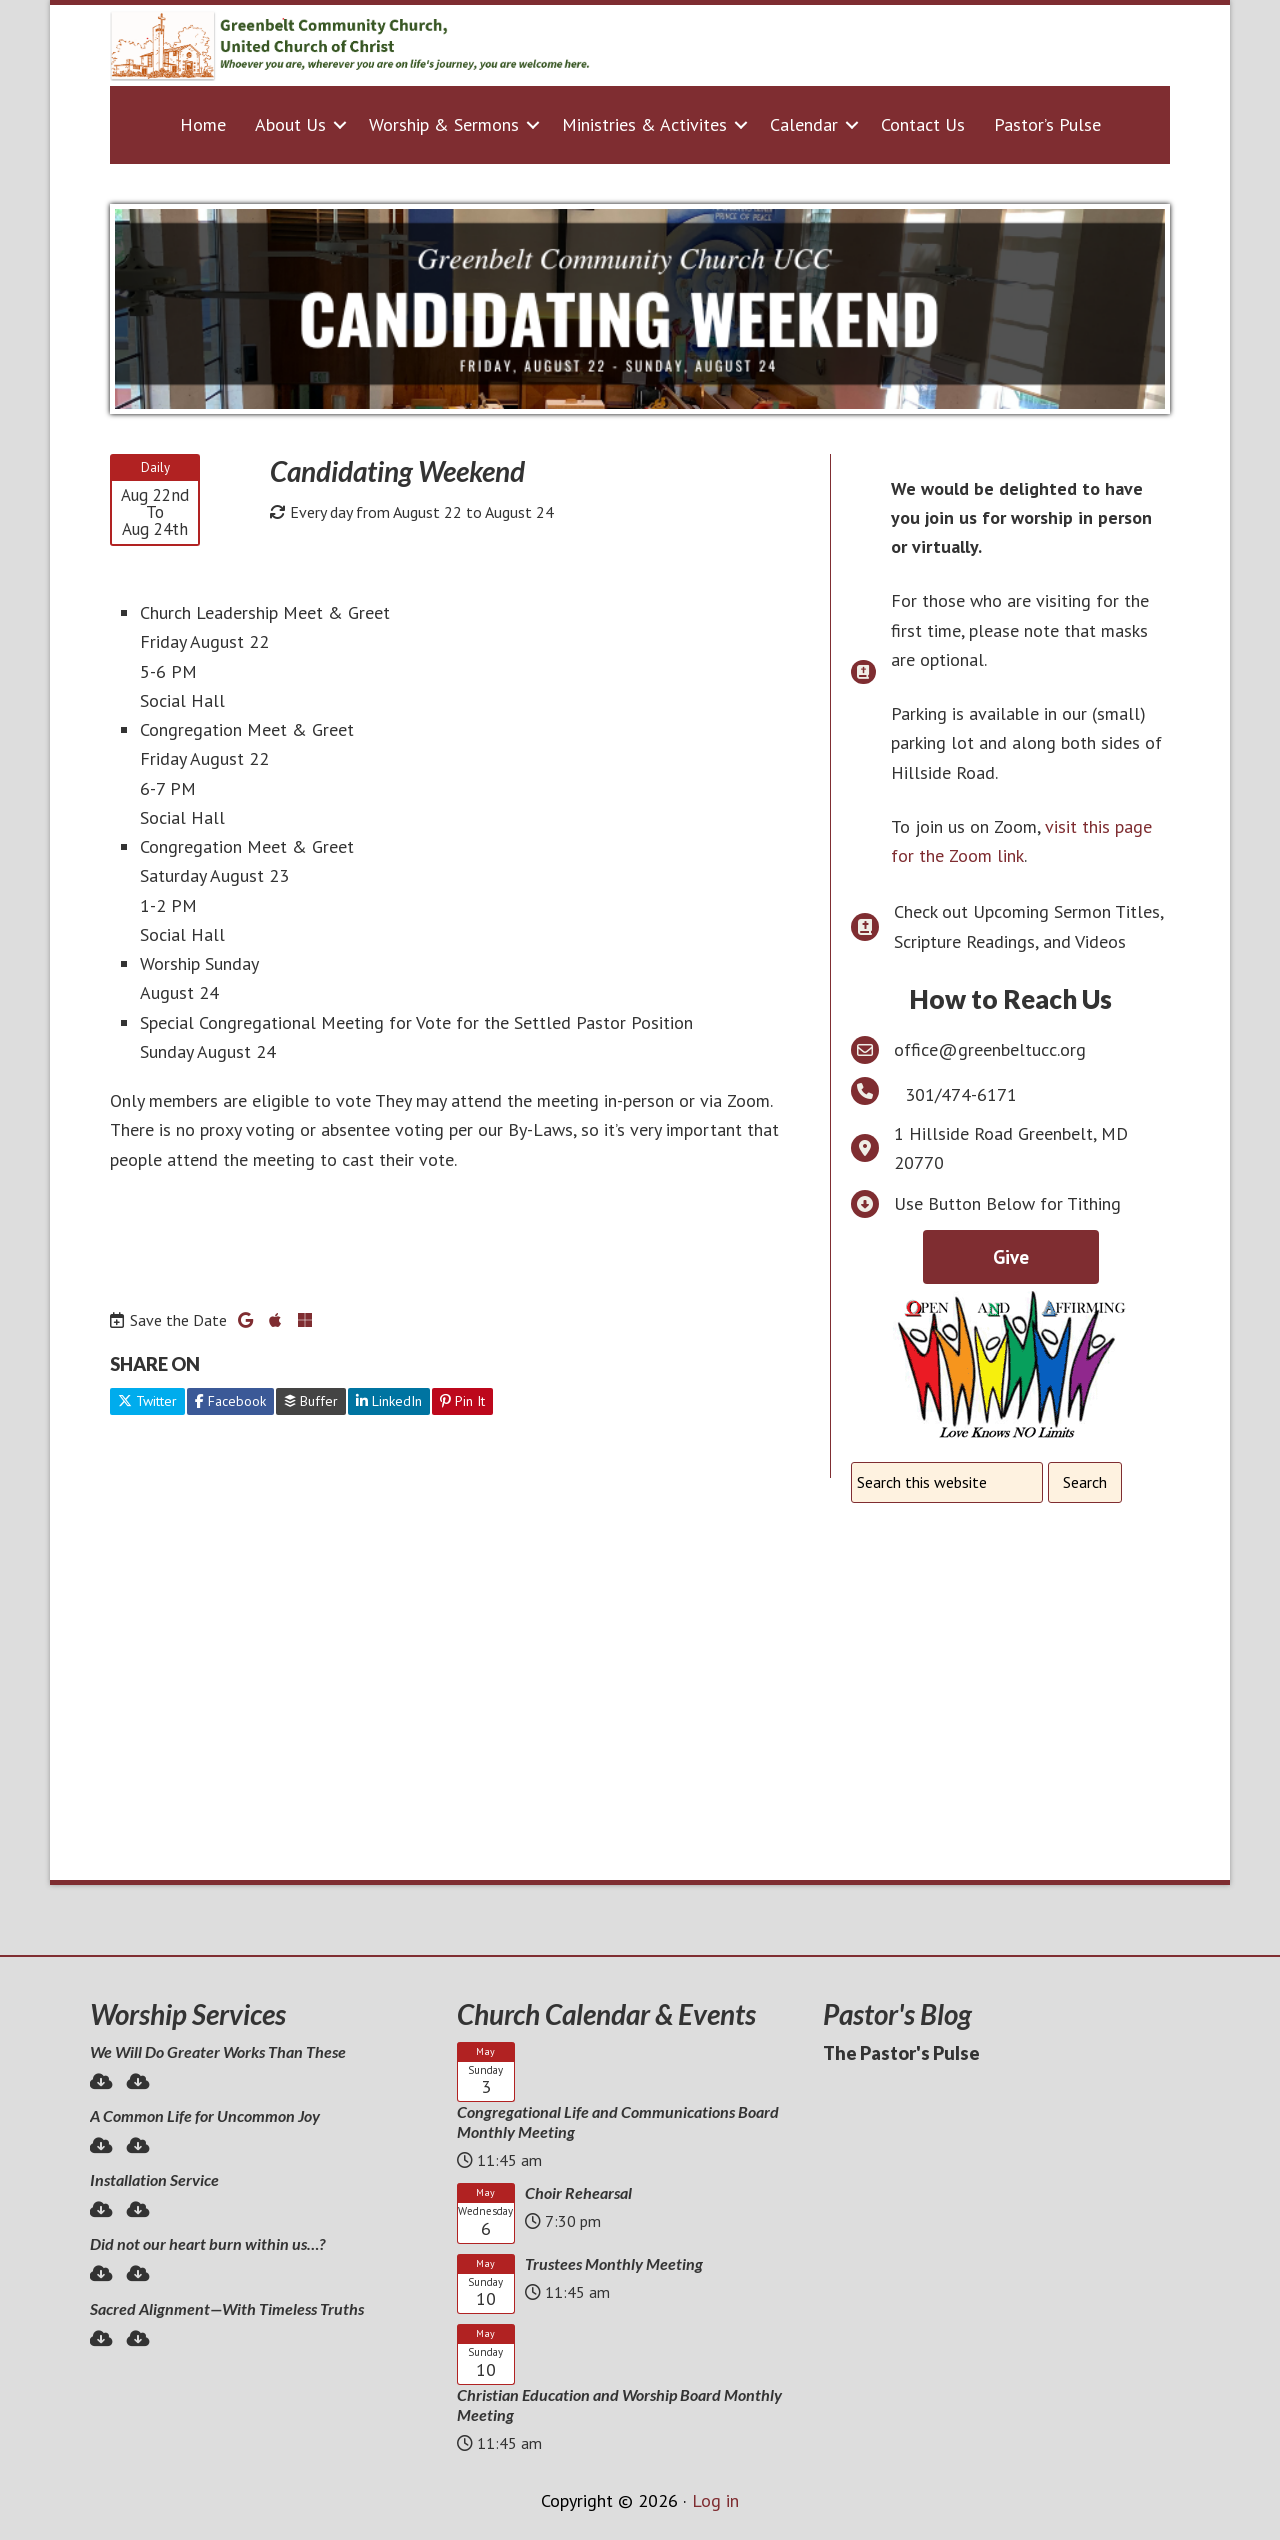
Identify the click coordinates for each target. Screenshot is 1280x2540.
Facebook (230, 1401)
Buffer (311, 1401)
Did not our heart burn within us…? (207, 2243)
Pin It (462, 1401)
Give (1011, 1257)
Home (203, 124)
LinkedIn (389, 1401)
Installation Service (154, 2179)
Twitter (147, 1401)
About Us (290, 124)
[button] (340, 124)
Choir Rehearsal (578, 2192)
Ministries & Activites (644, 124)
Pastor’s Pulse (1047, 124)
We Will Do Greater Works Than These (218, 2051)
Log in (715, 2500)
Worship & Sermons (444, 124)
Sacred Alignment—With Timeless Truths (227, 2308)
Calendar (804, 124)
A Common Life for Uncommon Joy (205, 2115)
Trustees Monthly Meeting (614, 2263)
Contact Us (923, 124)
